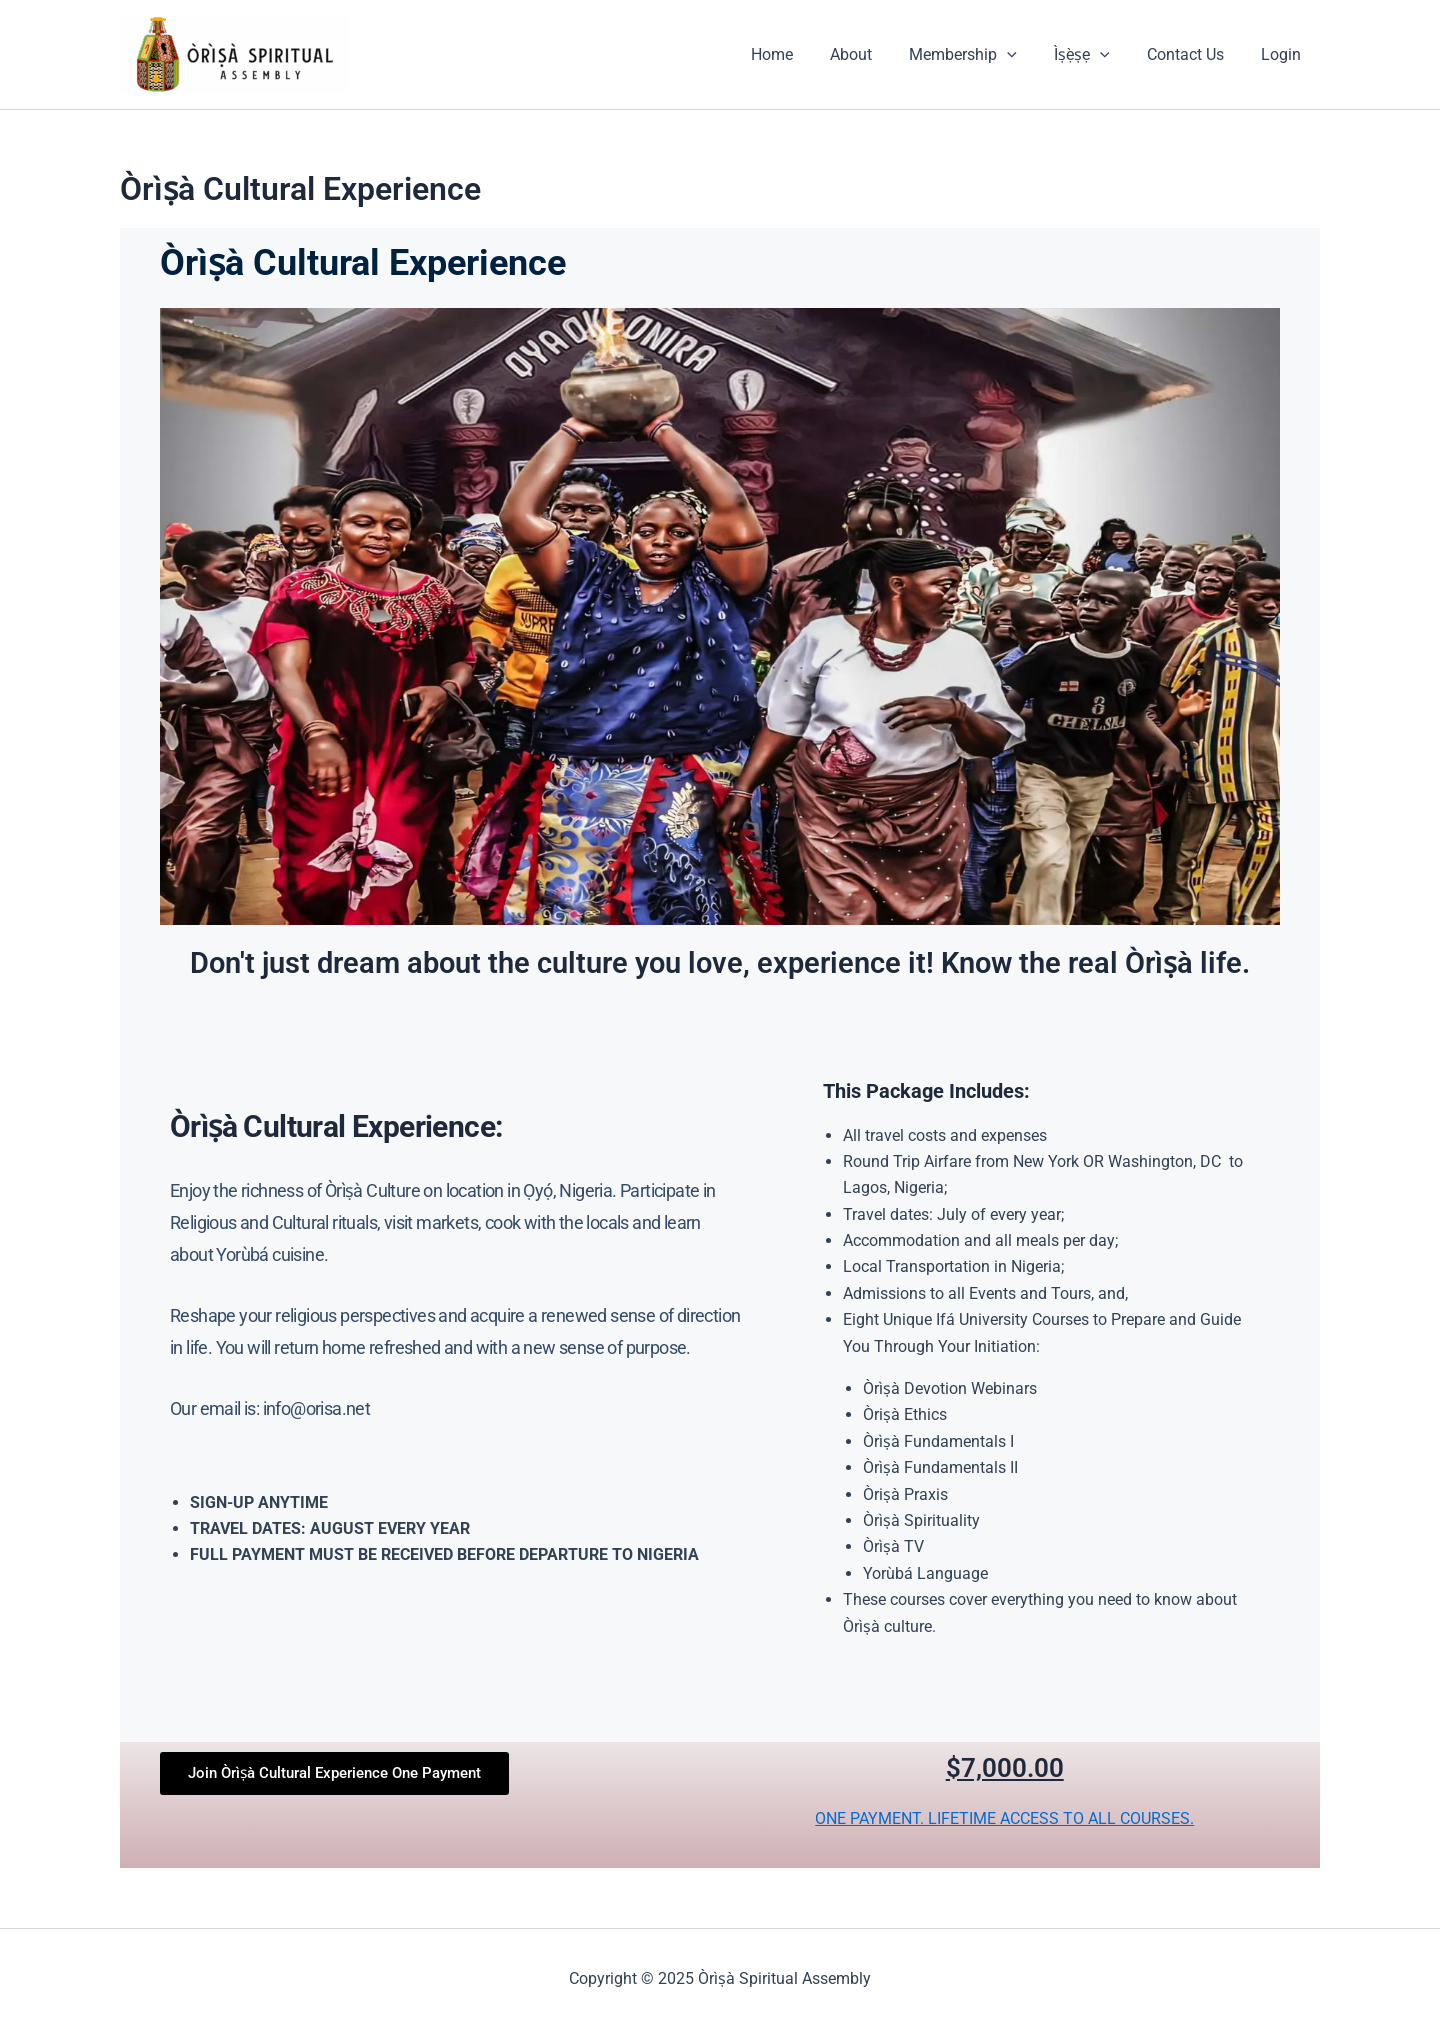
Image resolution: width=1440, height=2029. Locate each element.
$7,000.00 (1005, 1768)
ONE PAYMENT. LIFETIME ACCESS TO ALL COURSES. (1004, 1818)
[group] (456, 1529)
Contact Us (1193, 54)
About (875, 54)
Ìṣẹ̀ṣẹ (1095, 55)
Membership (982, 55)
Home (801, 54)
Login (1284, 54)
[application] (1026, 55)
